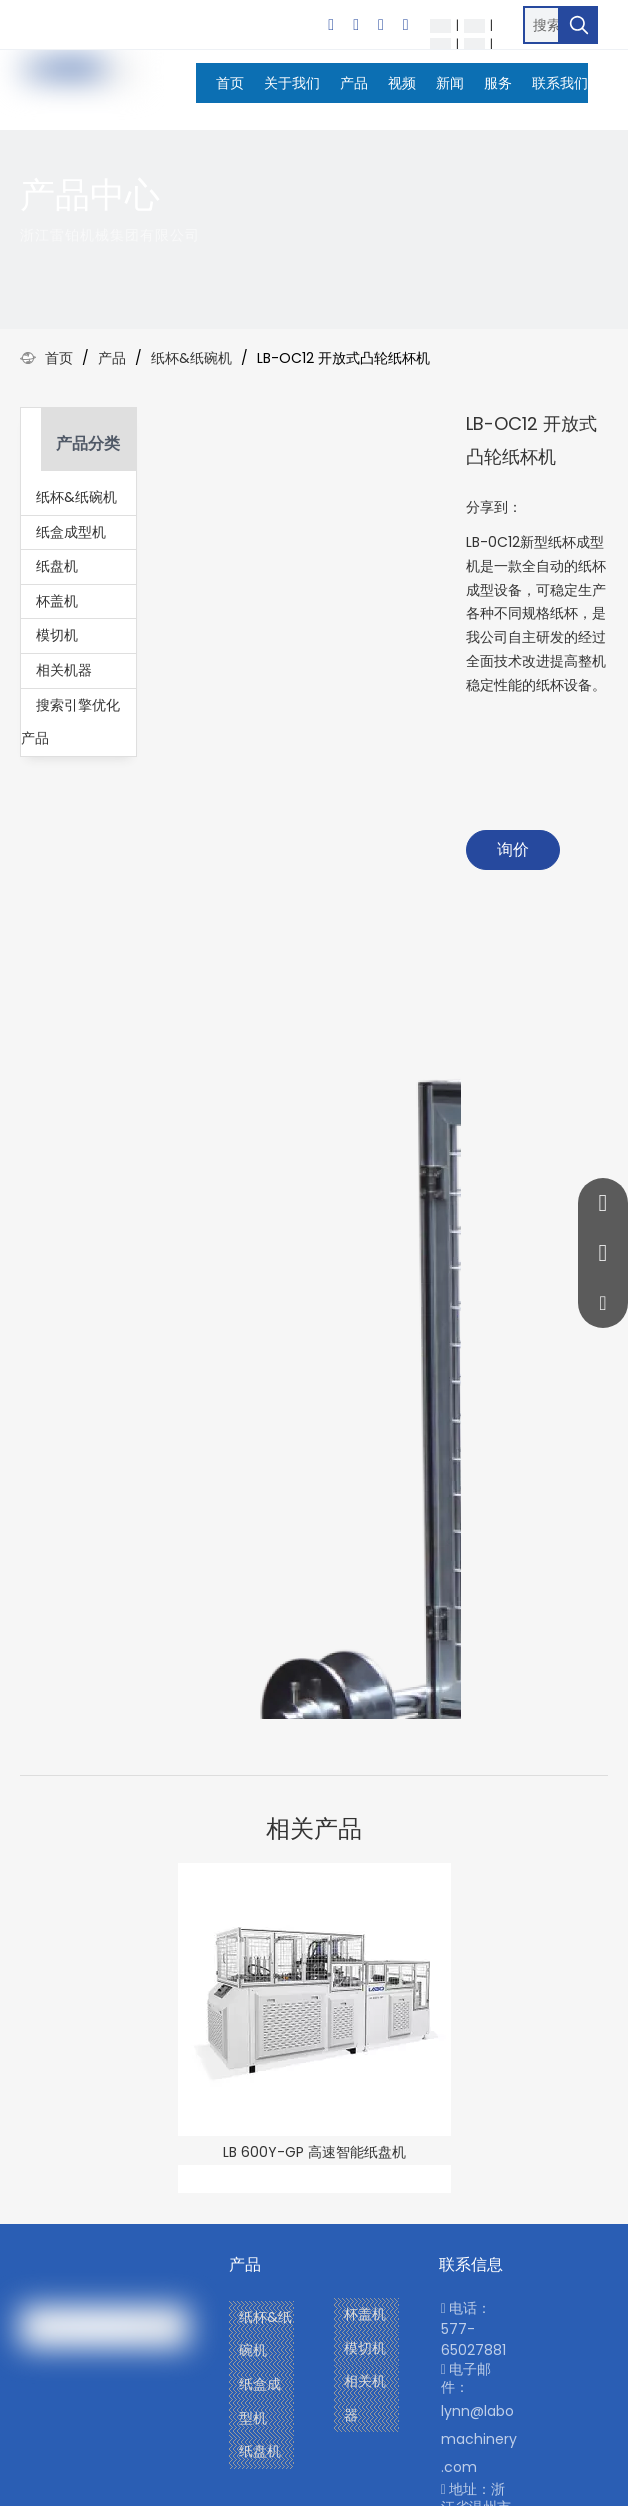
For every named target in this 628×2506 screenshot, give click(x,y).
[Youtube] (406, 25)
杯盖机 (57, 601)
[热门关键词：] (579, 25)
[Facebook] (331, 25)
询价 (513, 849)
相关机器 (64, 670)
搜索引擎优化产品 (70, 722)
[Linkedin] (356, 25)
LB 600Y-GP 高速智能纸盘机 (314, 2152)
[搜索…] (541, 25)
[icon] (602, 207)
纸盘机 (57, 566)
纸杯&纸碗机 (76, 497)
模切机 (57, 635)
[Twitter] (381, 25)
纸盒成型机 (71, 532)
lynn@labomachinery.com (479, 2439)
